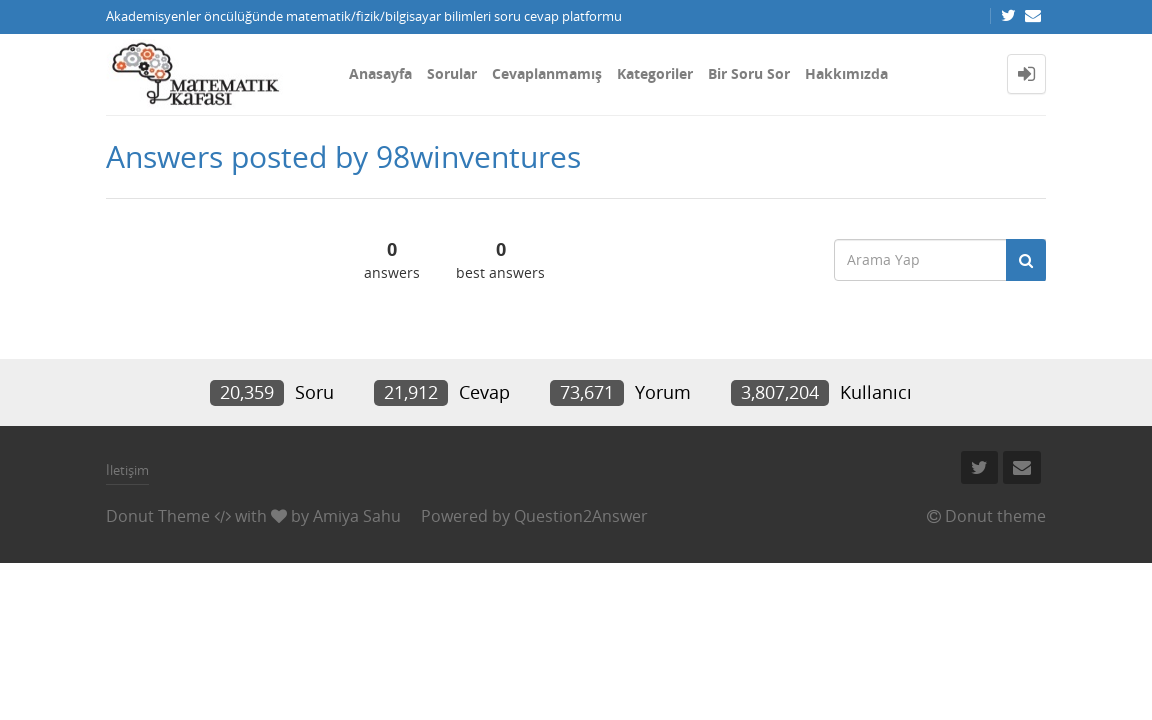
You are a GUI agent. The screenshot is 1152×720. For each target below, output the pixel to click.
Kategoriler (655, 73)
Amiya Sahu (357, 516)
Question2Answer (581, 516)
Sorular (452, 73)
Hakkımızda (846, 73)
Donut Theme (158, 516)
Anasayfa (380, 73)
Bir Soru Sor (749, 73)
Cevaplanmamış (547, 73)
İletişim (127, 470)
